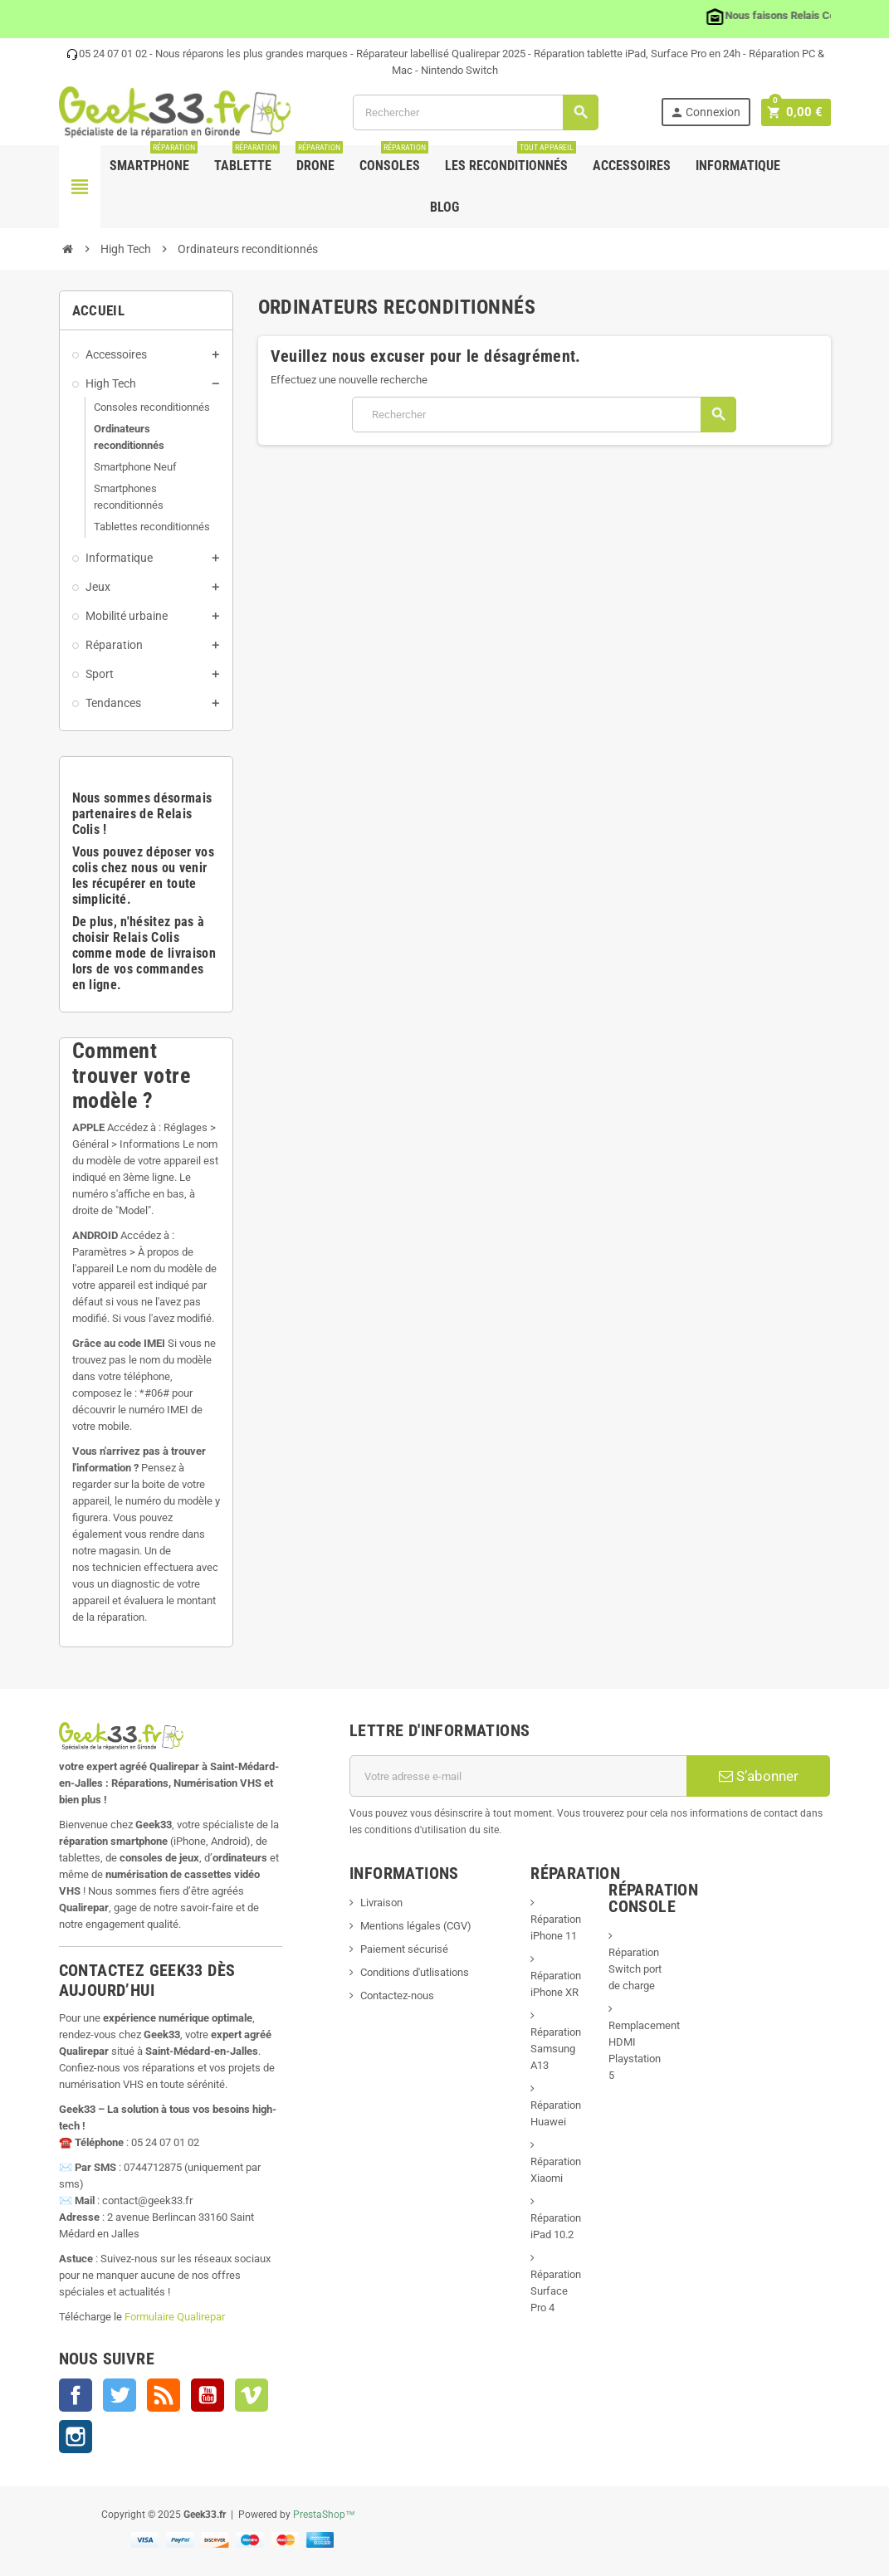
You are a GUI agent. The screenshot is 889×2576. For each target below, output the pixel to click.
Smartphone (154, 159)
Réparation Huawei (555, 2113)
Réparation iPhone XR (555, 1983)
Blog (444, 207)
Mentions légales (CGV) (415, 1926)
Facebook (75, 2395)
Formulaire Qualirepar (175, 2316)
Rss (163, 2395)
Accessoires (632, 165)
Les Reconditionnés (510, 159)
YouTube (207, 2395)
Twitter (119, 2395)
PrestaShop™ (324, 2514)
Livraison (381, 1902)
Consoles (393, 159)
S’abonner (759, 1776)
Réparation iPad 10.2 (555, 2226)
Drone (319, 159)
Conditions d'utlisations (414, 1972)
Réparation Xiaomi (555, 2169)
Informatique (738, 165)
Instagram (75, 2436)
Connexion (709, 112)
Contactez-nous (397, 1995)
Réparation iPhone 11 (555, 1927)
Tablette (247, 159)
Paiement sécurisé (404, 1949)
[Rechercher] (478, 112)
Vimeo (251, 2395)
